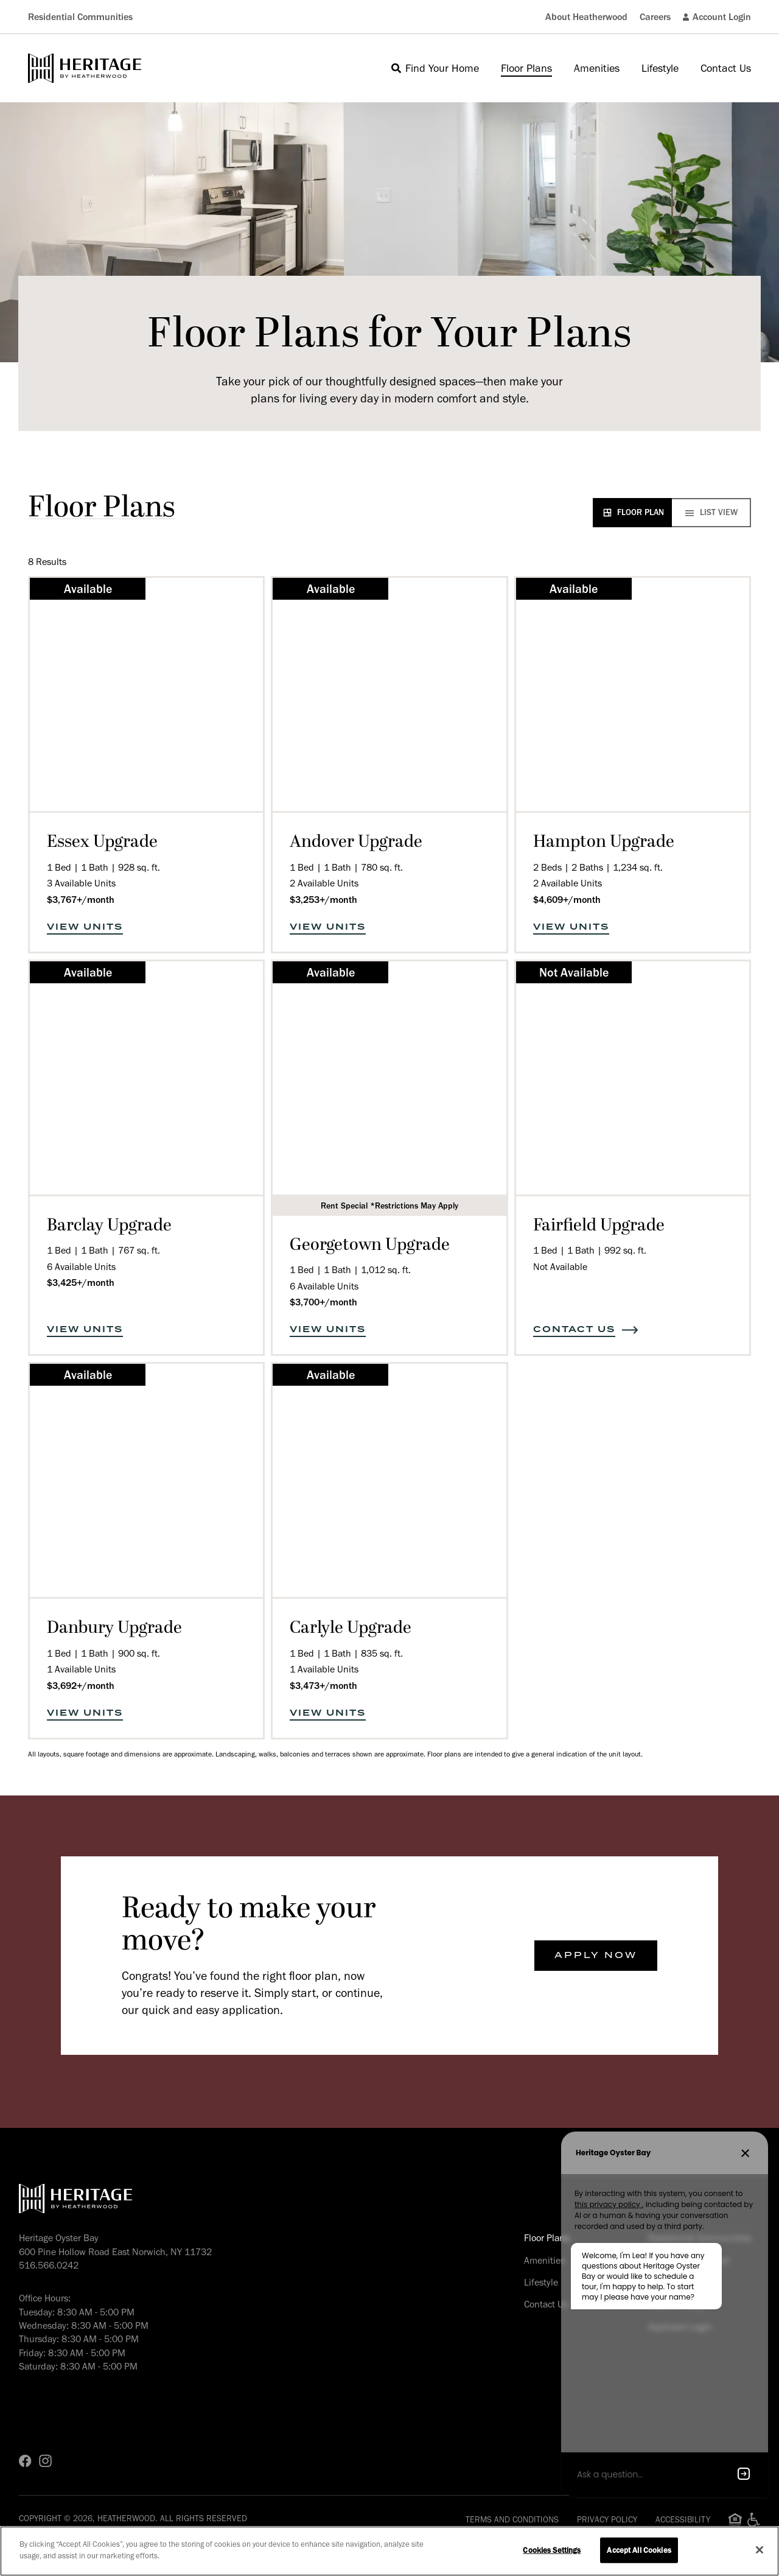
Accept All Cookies (639, 2550)
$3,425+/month (80, 1282)
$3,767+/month (80, 899)
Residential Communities (80, 17)
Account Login (717, 17)
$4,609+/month (567, 899)
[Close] (759, 2549)
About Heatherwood (586, 17)
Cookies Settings (552, 2550)
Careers (655, 17)
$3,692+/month (80, 1685)
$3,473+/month (323, 1685)
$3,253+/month (323, 899)
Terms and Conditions (512, 2520)
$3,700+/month (323, 1302)
